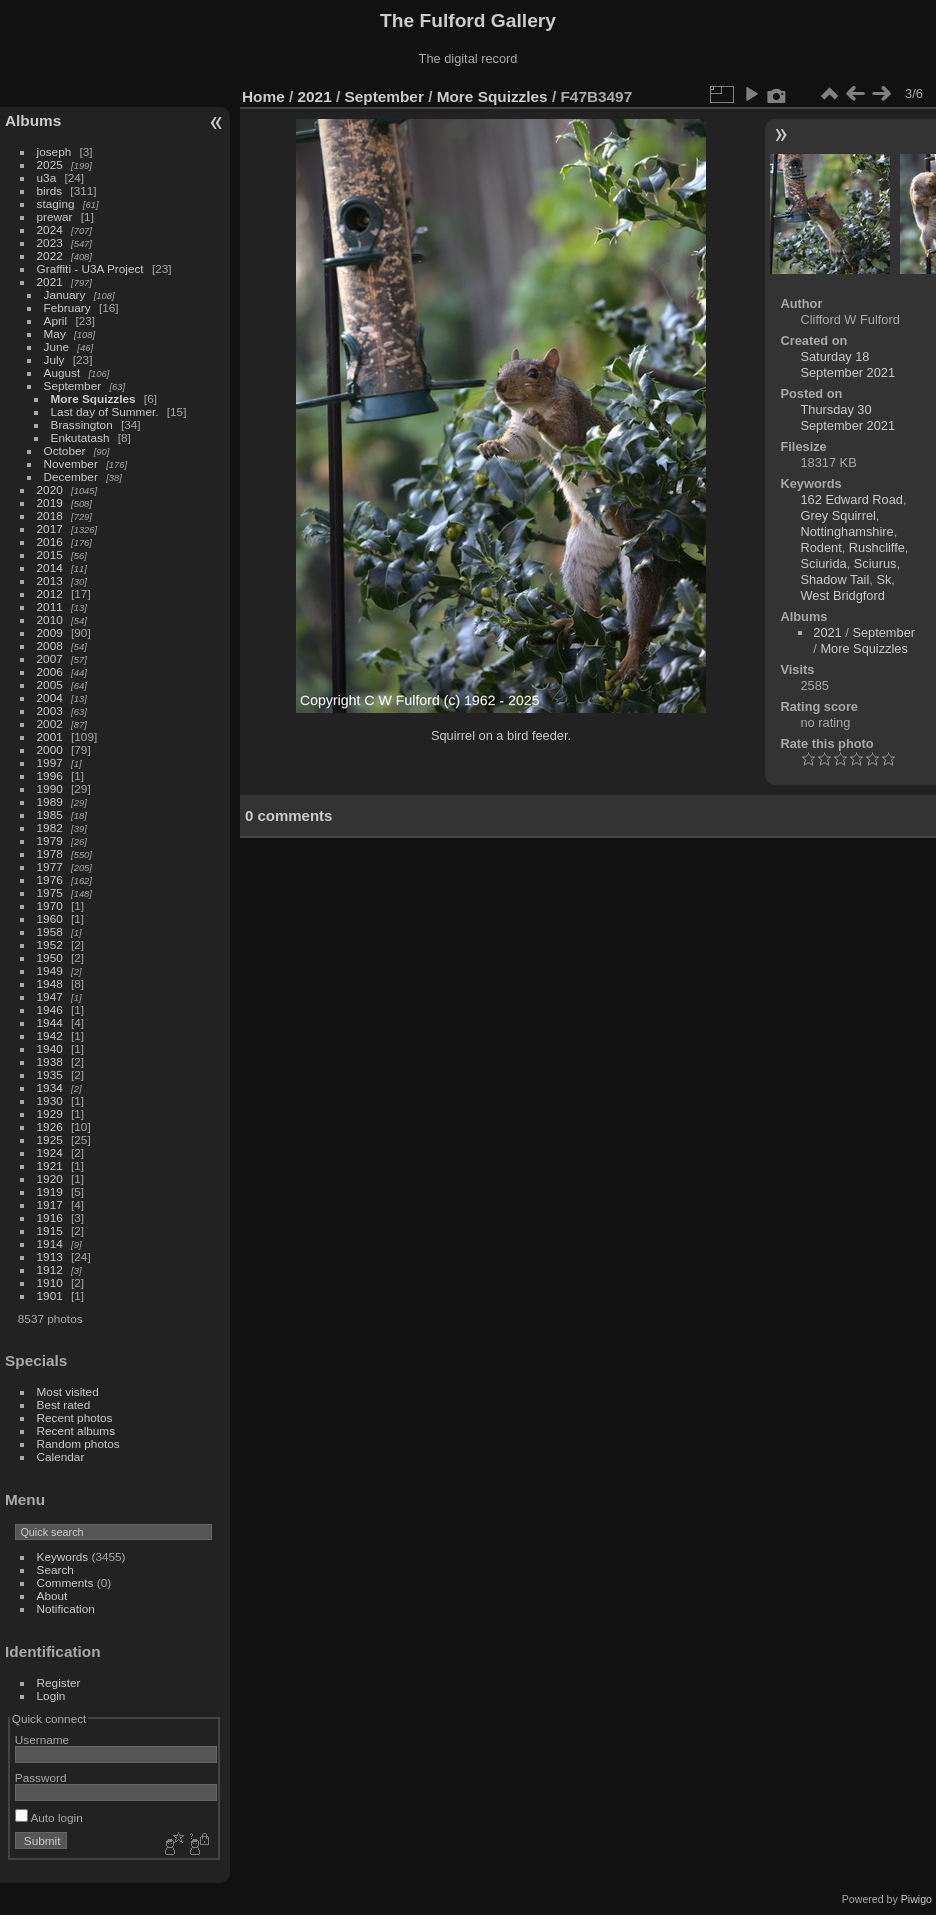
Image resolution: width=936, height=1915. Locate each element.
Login (51, 1695)
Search (55, 1569)
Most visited (68, 1391)
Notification (66, 1608)
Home (263, 96)
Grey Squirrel (837, 515)
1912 (50, 1269)
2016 (50, 541)
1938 (50, 1061)
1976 (50, 879)
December (71, 476)
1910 (50, 1282)
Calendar (61, 1456)
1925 (50, 1139)
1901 (50, 1295)
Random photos (78, 1443)
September (73, 385)
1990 (50, 788)
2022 (50, 255)
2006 (50, 671)
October (65, 450)
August (62, 372)
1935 (50, 1074)
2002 (50, 723)
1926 (50, 1126)
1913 (50, 1256)
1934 (50, 1087)
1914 (50, 1243)
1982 (50, 827)
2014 (50, 567)
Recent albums (76, 1430)
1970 (50, 905)
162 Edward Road (851, 499)
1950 (50, 957)
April (56, 320)
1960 (50, 918)
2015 (50, 554)
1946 (50, 1009)
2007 (50, 658)
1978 (50, 853)
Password (41, 1777)
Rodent (820, 547)
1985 (50, 814)
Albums (33, 120)
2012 (50, 593)
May (55, 333)
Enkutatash (80, 437)
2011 (50, 606)
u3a (47, 177)
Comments (65, 1582)
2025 (50, 164)
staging (56, 203)
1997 (50, 762)
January (65, 294)
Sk (883, 579)
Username (42, 1739)
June (57, 346)
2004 (50, 697)
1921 (50, 1165)
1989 (50, 801)
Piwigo (916, 1899)
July (54, 359)
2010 (50, 619)
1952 (50, 944)
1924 (50, 1152)
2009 (50, 632)
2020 (50, 489)
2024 (50, 229)
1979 (50, 840)
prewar (55, 216)
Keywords (63, 1556)
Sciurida (823, 563)
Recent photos (75, 1417)
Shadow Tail (834, 579)
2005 (50, 684)
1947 (50, 996)
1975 (50, 892)
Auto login (49, 1817)
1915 (50, 1230)
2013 (50, 580)
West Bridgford (842, 595)
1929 (50, 1113)
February (67, 307)
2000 (50, 749)
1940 (50, 1048)
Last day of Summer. (105, 411)
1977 (50, 866)
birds (50, 190)
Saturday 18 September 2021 (847, 364)
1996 (50, 775)
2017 (50, 528)
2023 (50, 242)
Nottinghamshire (846, 531)
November (71, 463)
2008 (50, 645)
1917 (50, 1204)
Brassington (82, 424)
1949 (50, 970)
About (52, 1595)
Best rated (64, 1404)
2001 (50, 736)
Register (59, 1682)
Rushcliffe (877, 547)
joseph (54, 151)
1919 (50, 1191)
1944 (50, 1022)
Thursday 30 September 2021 (847, 417)
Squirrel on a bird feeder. (501, 735)
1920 (50, 1178)
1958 (50, 931)
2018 (50, 515)
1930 (50, 1100)
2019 (50, 502)
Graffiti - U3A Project (90, 268)
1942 (50, 1035)
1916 (50, 1217)
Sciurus (875, 563)
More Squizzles (93, 398)
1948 (50, 983)
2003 (50, 710)
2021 (50, 281)
